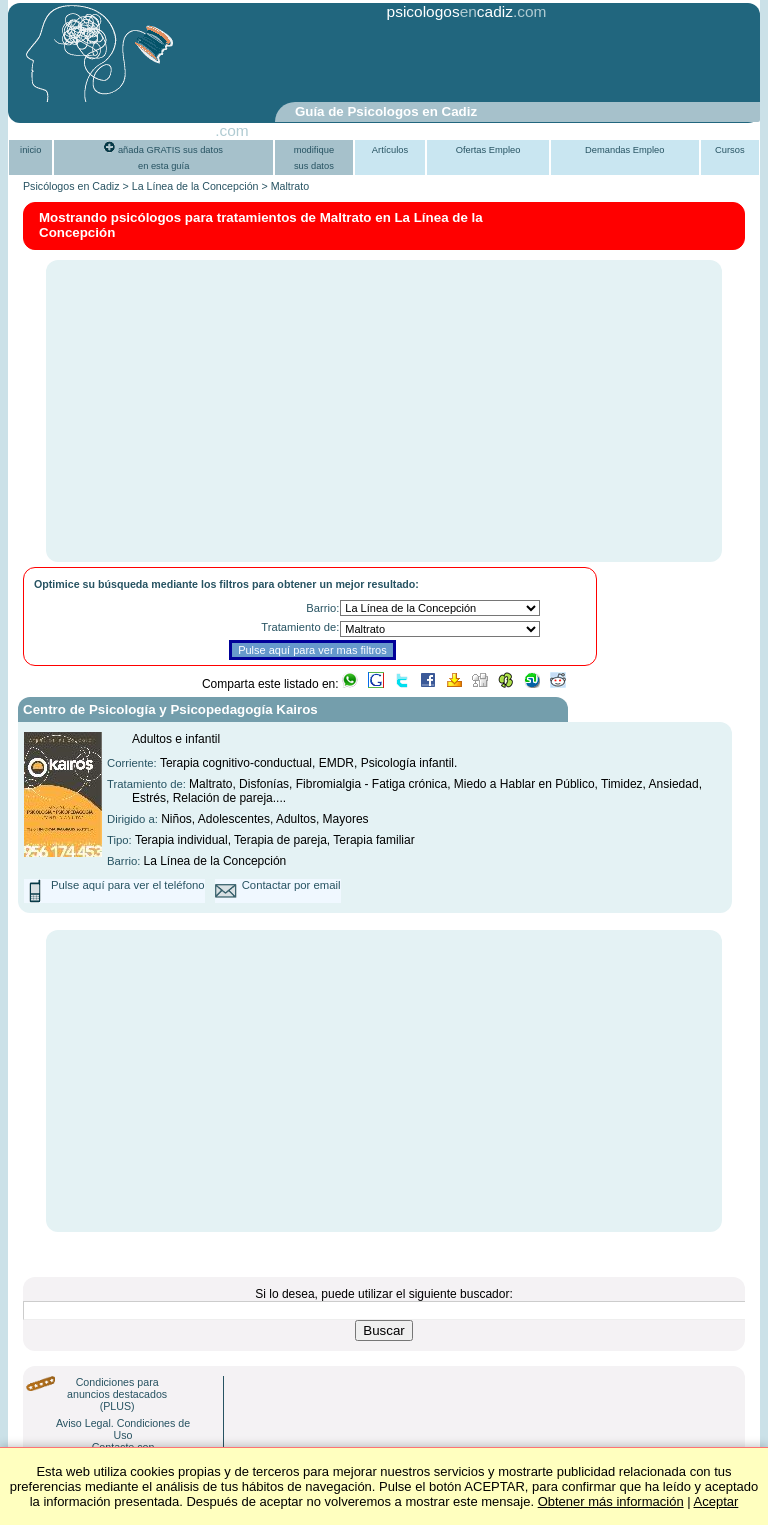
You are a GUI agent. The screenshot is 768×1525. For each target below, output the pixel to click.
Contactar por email (291, 885)
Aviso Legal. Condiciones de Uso (123, 1429)
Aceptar (716, 1501)
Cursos (730, 150)
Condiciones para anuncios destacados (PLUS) (117, 1394)
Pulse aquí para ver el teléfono (128, 885)
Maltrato (290, 186)
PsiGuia (188, 130)
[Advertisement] (336, 63)
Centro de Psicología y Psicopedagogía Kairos (170, 709)
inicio (30, 150)
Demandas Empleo (624, 150)
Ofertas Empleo (488, 150)
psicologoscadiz (450, 11)
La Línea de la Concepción (195, 186)
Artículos (390, 150)
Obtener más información (611, 1501)
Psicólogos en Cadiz (71, 186)
